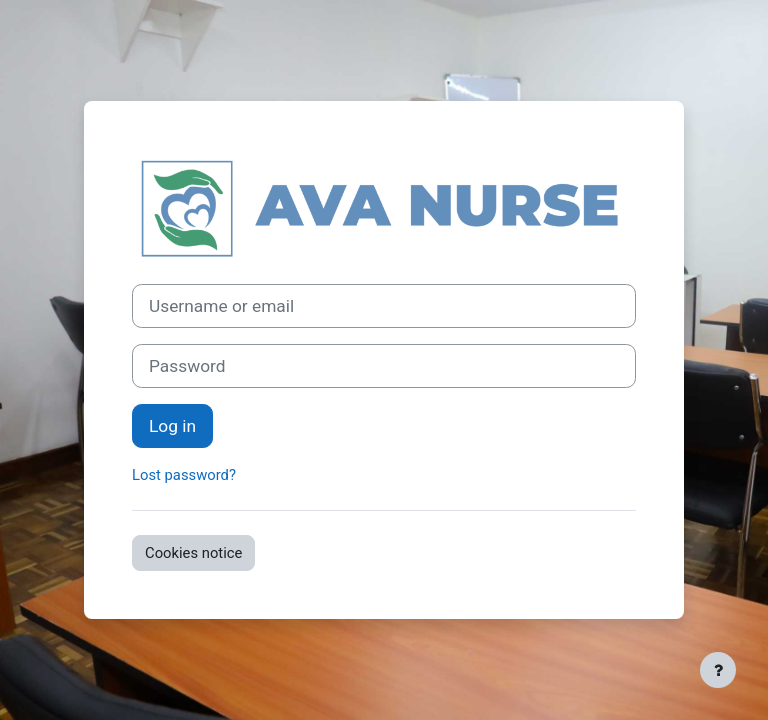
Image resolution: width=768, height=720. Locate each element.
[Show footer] (718, 670)
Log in (172, 426)
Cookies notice (193, 553)
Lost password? (184, 475)
